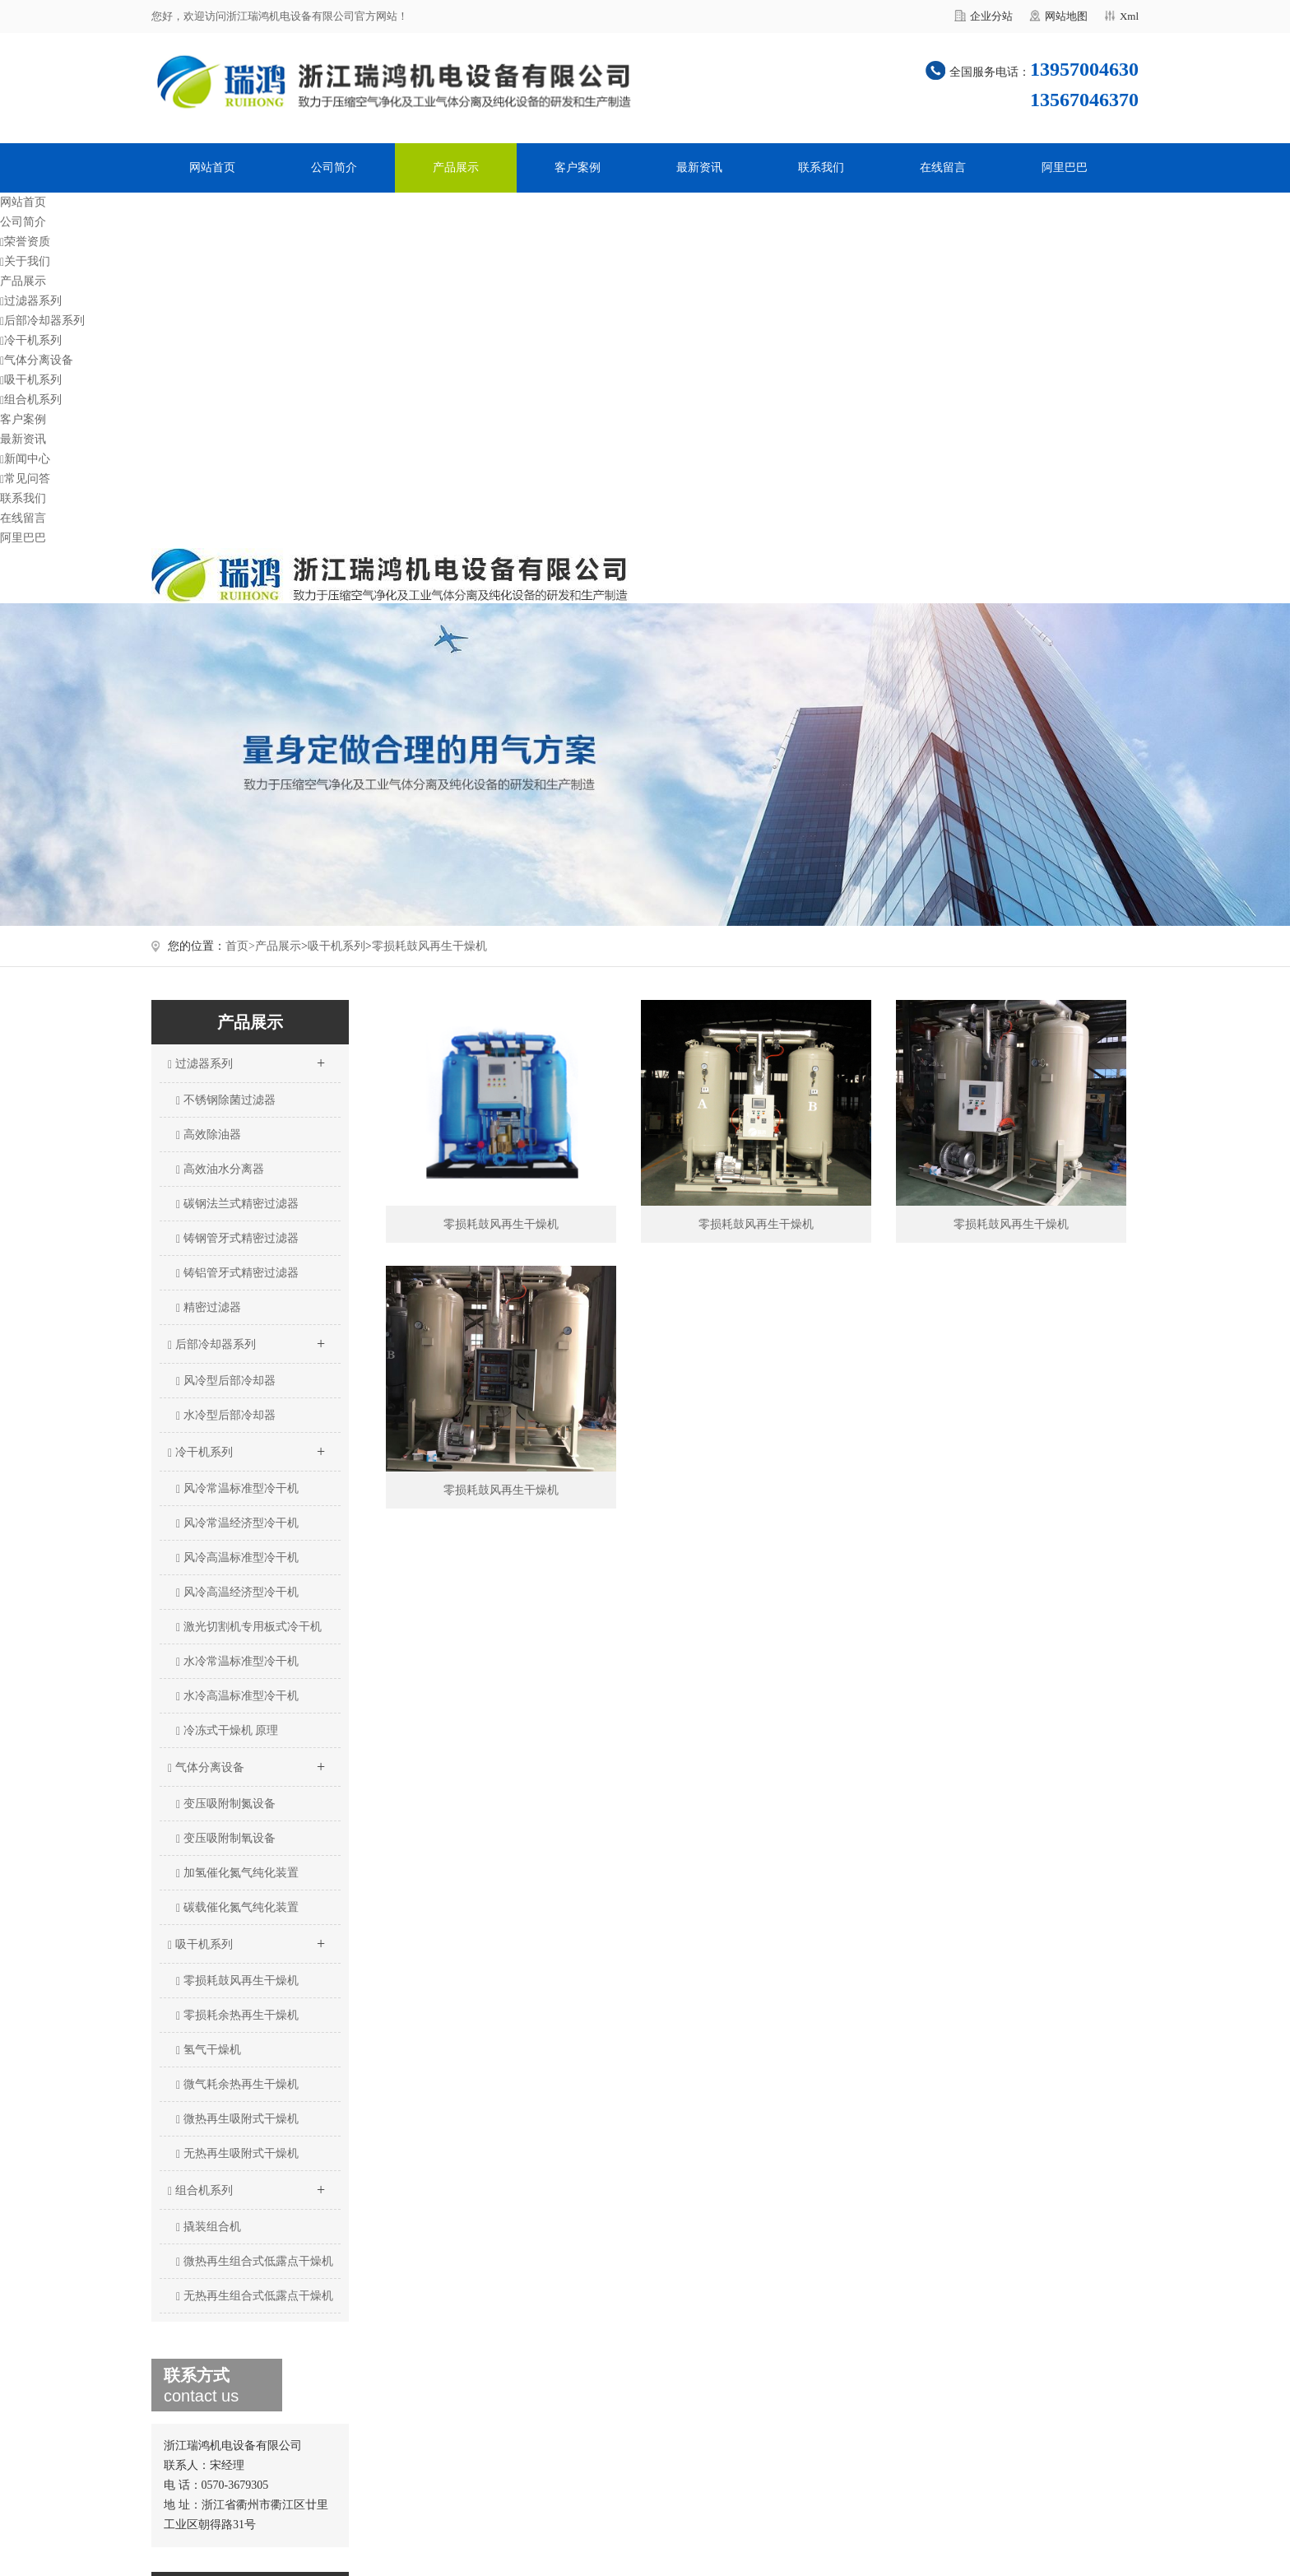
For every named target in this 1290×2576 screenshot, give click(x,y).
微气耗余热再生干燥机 (237, 2084)
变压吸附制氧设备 (226, 1838)
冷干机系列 (31, 340)
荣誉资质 (25, 241)
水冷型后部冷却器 (226, 1415)
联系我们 (821, 167)
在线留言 (943, 167)
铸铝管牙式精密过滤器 (237, 1273)
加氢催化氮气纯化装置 (237, 1873)
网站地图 (1066, 16)
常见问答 (25, 478)
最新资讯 (699, 167)
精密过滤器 (208, 1307)
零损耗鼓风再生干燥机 (429, 946)
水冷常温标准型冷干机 (237, 1661)
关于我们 (25, 261)
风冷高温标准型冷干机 (237, 1558)
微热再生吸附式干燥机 (237, 2119)
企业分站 (991, 16)
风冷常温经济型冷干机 (237, 1523)
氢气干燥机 (208, 2050)
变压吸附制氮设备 (226, 1804)
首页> (240, 946)
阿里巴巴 (1065, 167)
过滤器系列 (31, 301)
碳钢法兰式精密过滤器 (237, 1204)
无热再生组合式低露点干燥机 (254, 2296)
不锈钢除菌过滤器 (226, 1100)
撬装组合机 (208, 2227)
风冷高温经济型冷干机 (237, 1592)
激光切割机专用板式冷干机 (249, 1627)
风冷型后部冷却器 (226, 1381)
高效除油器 (208, 1135)
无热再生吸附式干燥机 (237, 2153)
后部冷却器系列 (42, 320)
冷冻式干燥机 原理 (227, 1730)
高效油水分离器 (220, 1169)
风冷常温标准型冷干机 (237, 1488)
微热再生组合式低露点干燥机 (254, 2261)
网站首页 (212, 167)
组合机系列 (31, 399)
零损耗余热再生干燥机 (237, 2015)
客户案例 (578, 167)
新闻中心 (25, 459)
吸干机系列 (31, 380)
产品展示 (456, 167)
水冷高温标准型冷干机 (237, 1696)
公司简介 (334, 167)
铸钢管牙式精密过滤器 (237, 1238)
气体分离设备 (36, 360)
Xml (1129, 16)
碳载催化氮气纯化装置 (237, 1907)
